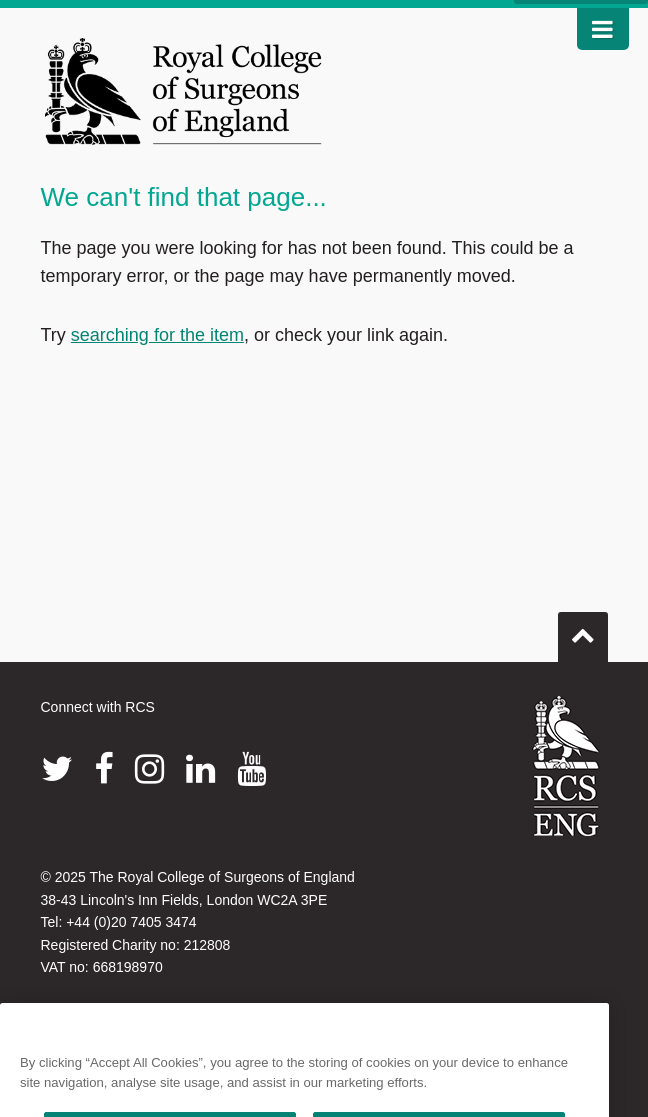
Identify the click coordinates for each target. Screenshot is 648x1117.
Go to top (583, 629)
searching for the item (157, 335)
